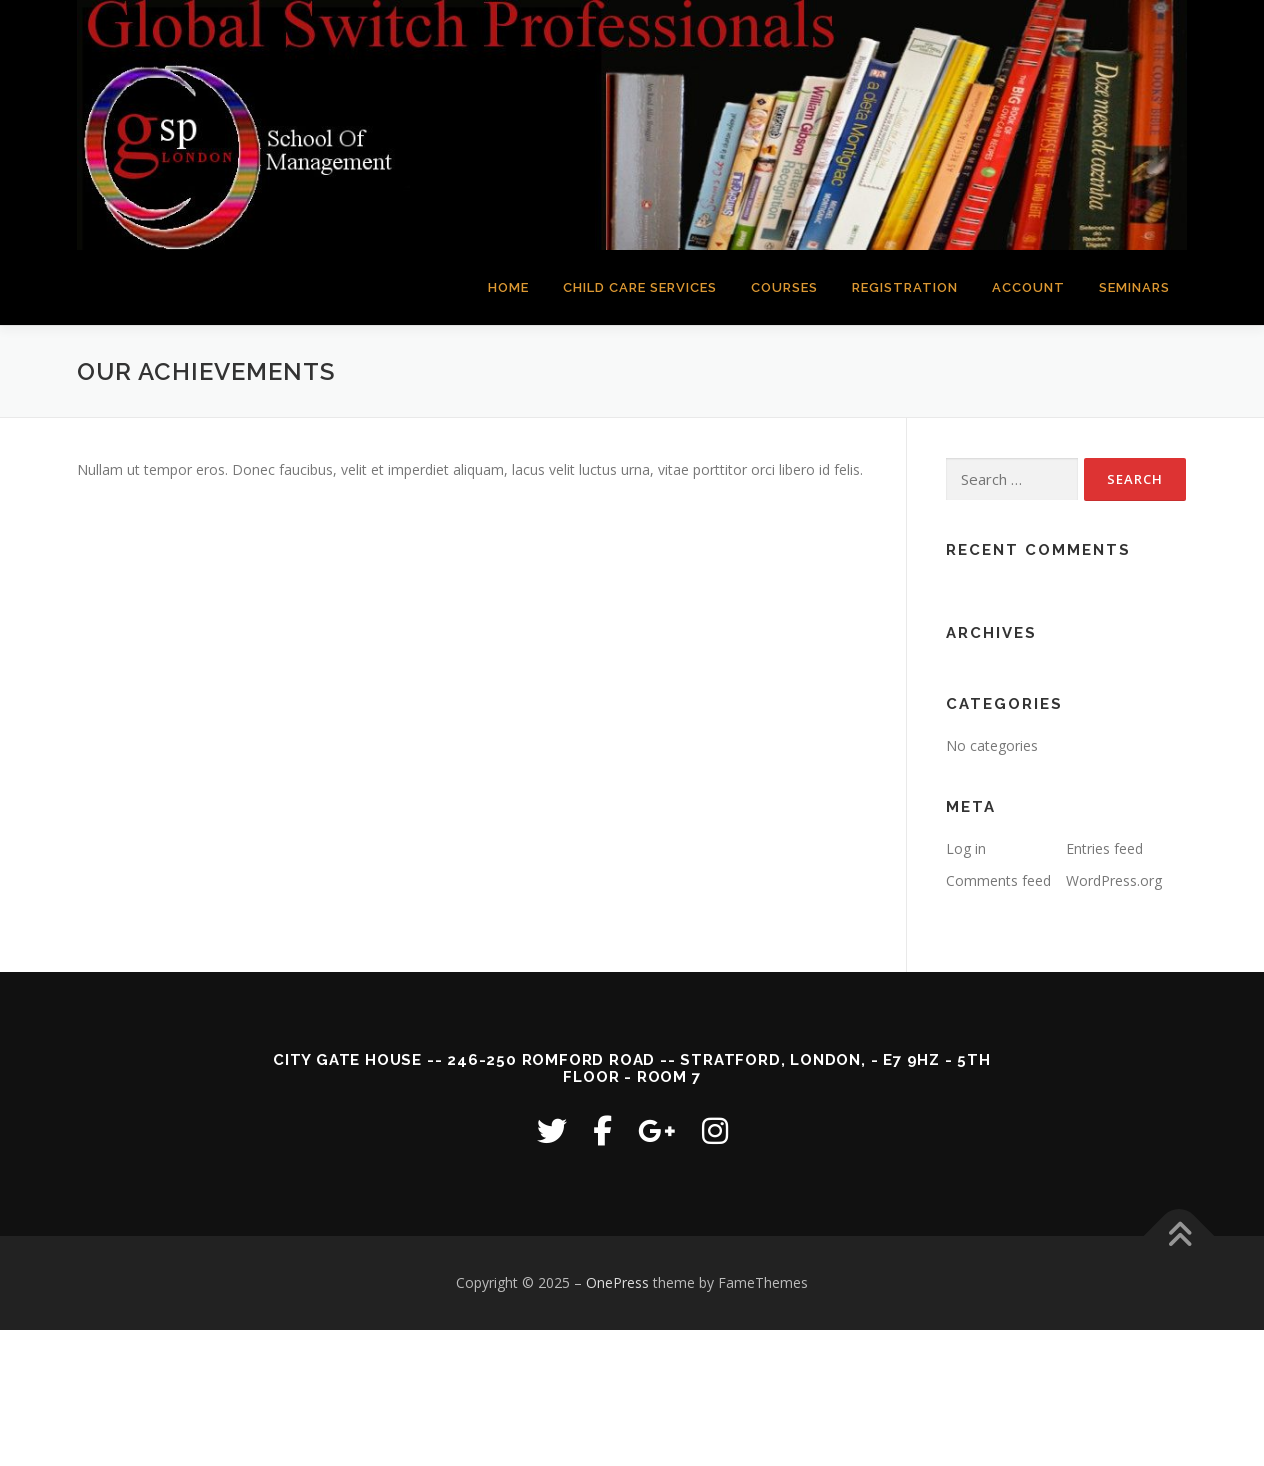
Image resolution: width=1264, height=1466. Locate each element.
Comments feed (998, 880)
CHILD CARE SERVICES (640, 287)
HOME (508, 287)
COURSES (784, 287)
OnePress (617, 1282)
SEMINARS (1134, 287)
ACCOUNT (1028, 287)
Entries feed (1104, 848)
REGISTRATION (905, 287)
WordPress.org (1114, 880)
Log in (966, 848)
